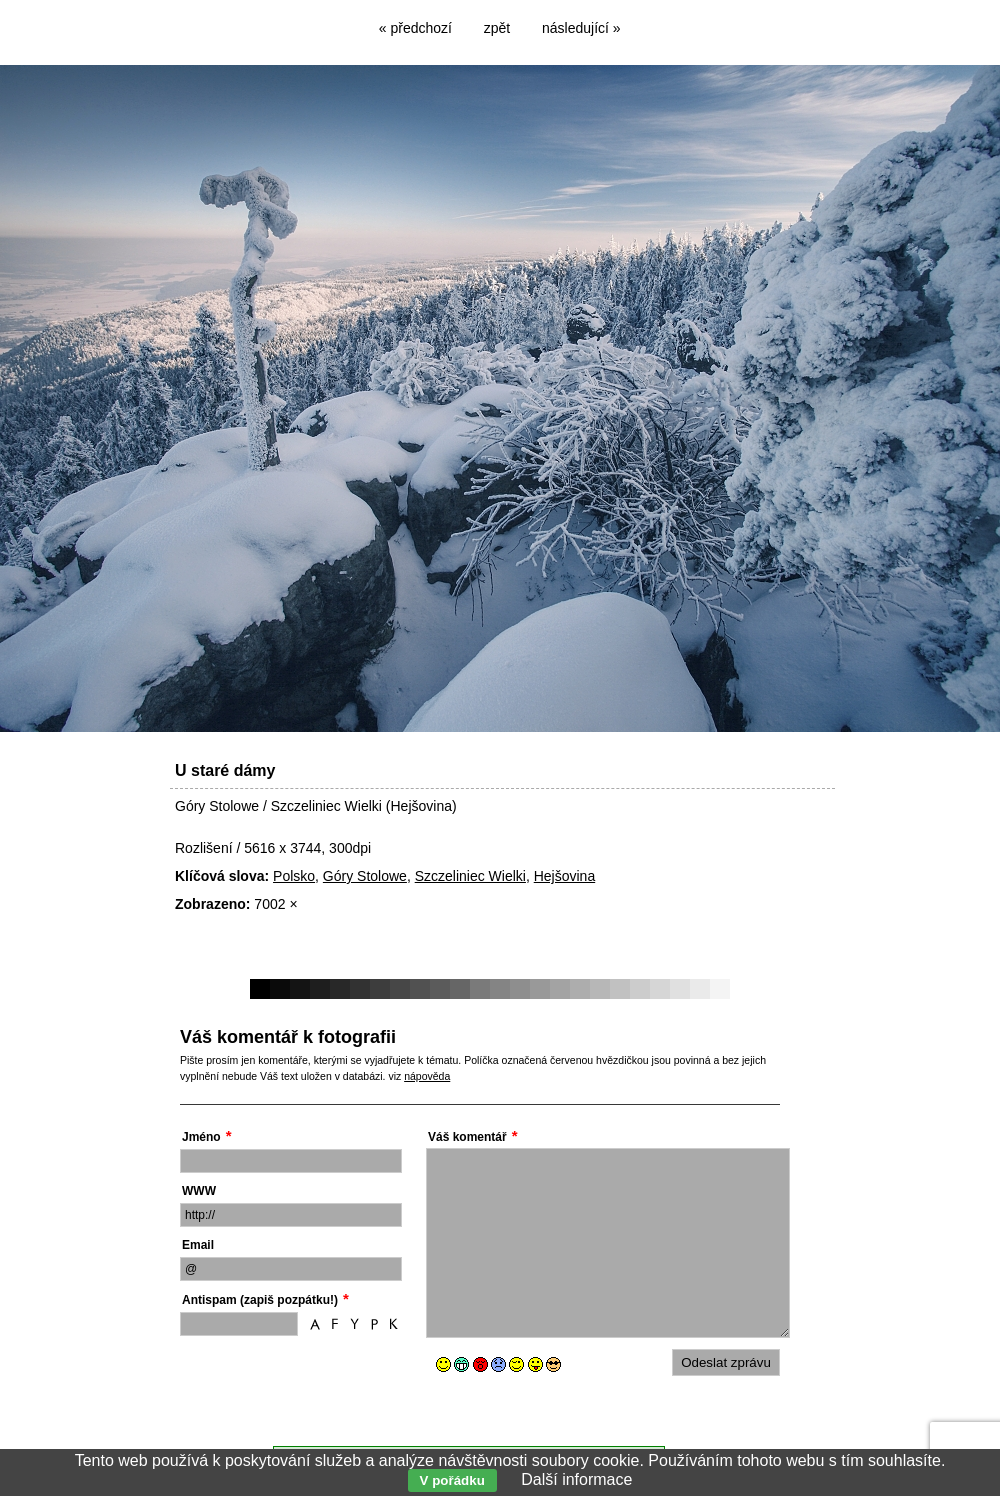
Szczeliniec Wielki (470, 876)
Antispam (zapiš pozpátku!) (260, 1300)
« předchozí (415, 28)
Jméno (201, 1137)
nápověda (427, 1076)
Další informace (576, 1479)
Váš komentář (467, 1137)
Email (198, 1245)
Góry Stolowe (365, 876)
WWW (199, 1191)
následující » (581, 28)
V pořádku (452, 1480)
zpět (497, 28)
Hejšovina (564, 876)
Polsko (294, 876)
